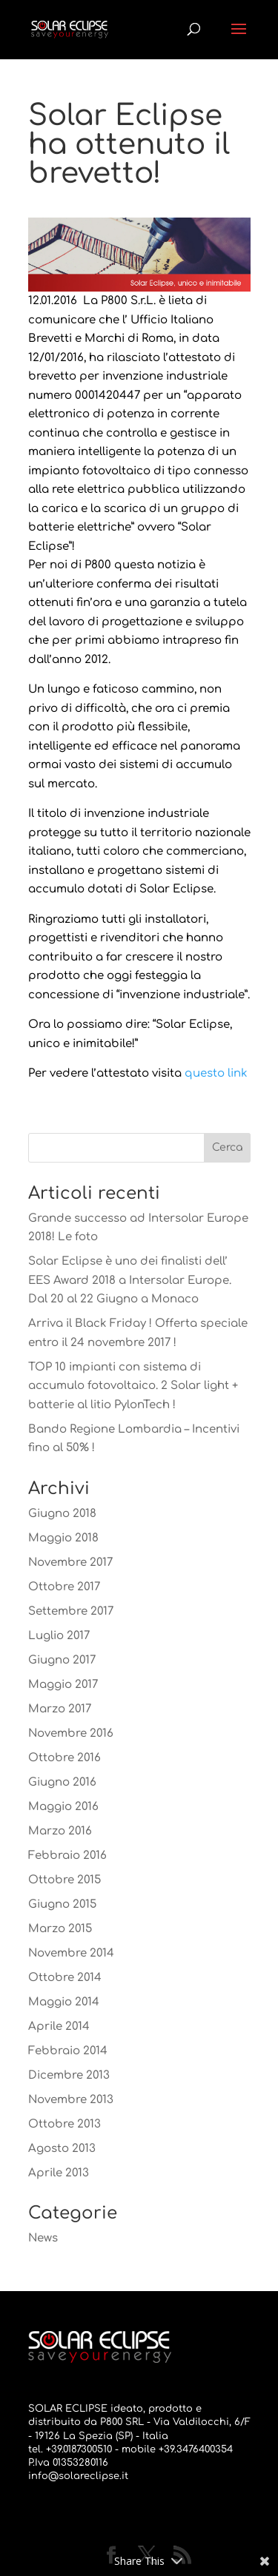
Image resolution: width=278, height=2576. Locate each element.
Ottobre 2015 (64, 1880)
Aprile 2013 (58, 2173)
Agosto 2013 (62, 2148)
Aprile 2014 (59, 2026)
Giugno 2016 (62, 1782)
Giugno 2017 (62, 1660)
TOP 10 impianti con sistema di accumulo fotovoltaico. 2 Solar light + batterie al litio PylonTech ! (133, 1386)
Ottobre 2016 (64, 1758)
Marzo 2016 (60, 1831)
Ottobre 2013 (64, 2124)
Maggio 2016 (63, 1806)
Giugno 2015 (62, 1904)
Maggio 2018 (63, 1538)
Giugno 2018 (62, 1513)
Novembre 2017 (70, 1562)
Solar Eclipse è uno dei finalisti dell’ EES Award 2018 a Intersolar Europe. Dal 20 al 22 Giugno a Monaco (129, 1280)
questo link (216, 1073)
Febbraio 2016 (67, 1855)
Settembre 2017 (70, 1611)
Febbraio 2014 (67, 2051)
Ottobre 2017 (64, 1587)
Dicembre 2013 (69, 2075)
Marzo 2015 (60, 1929)
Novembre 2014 (71, 1953)
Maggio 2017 (63, 1684)
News (43, 2238)
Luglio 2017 (59, 1636)
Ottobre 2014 (65, 1977)
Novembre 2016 (70, 1733)
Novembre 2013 (70, 2100)
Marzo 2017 (59, 1709)
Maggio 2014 (63, 2002)
